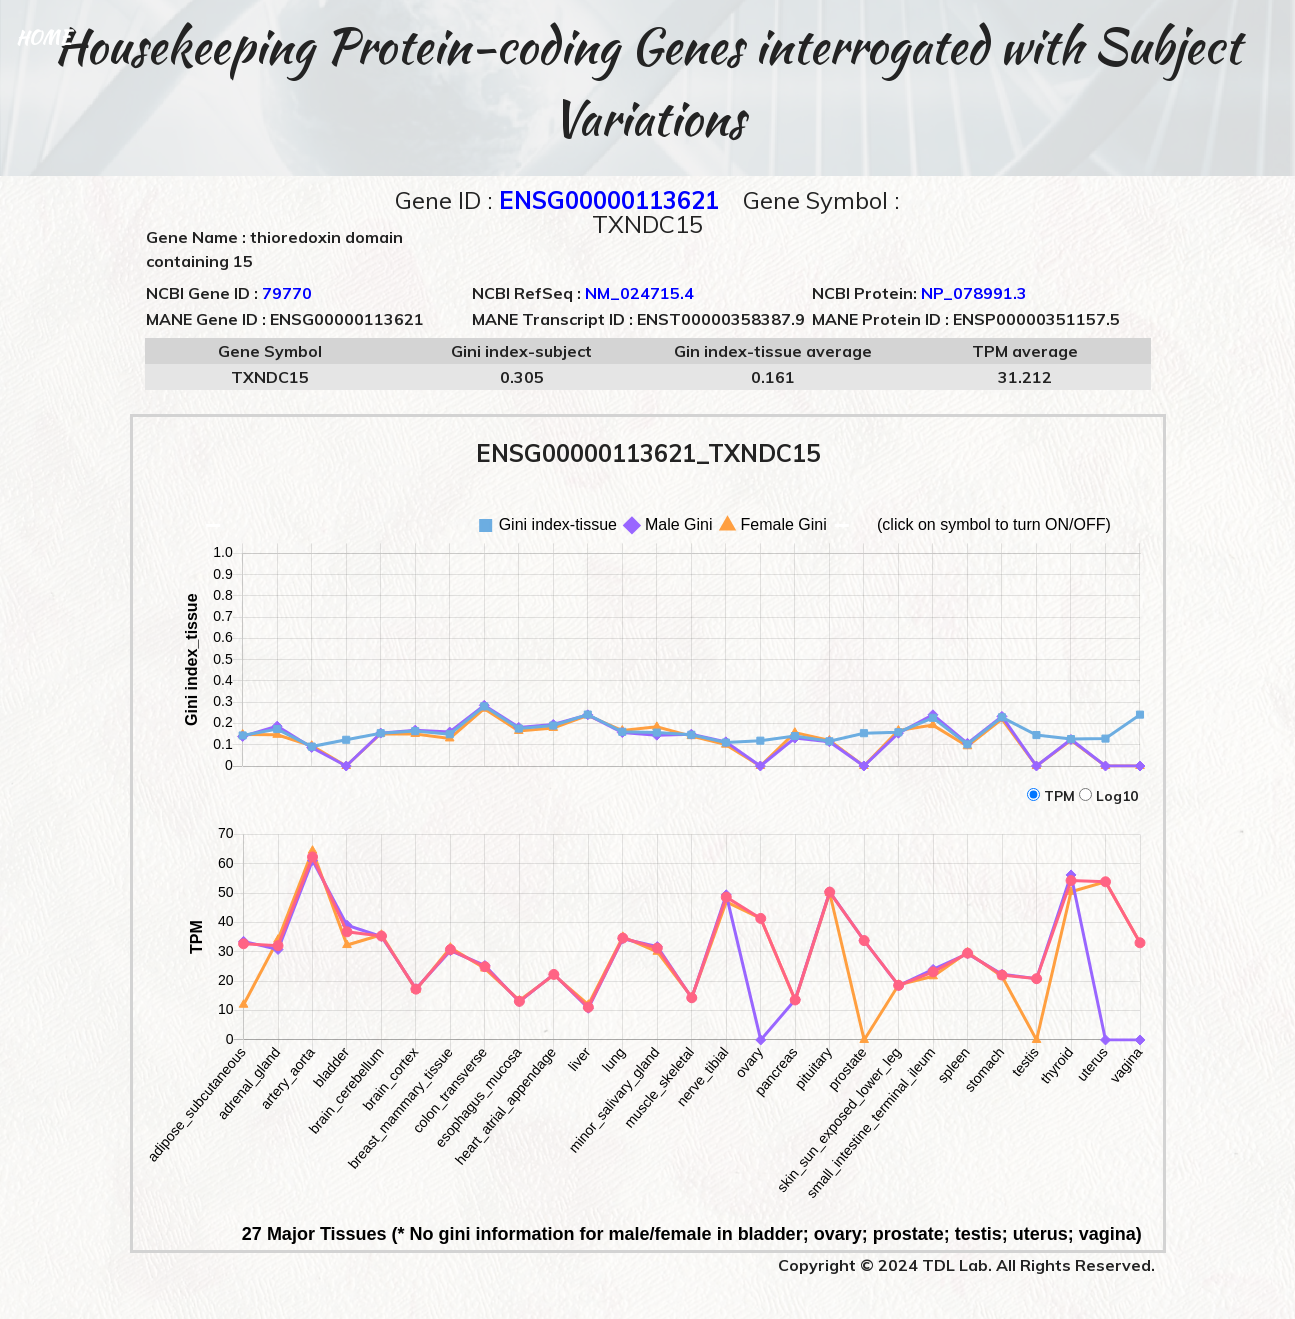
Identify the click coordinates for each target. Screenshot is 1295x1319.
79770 (287, 293)
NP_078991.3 (974, 293)
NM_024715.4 (639, 293)
